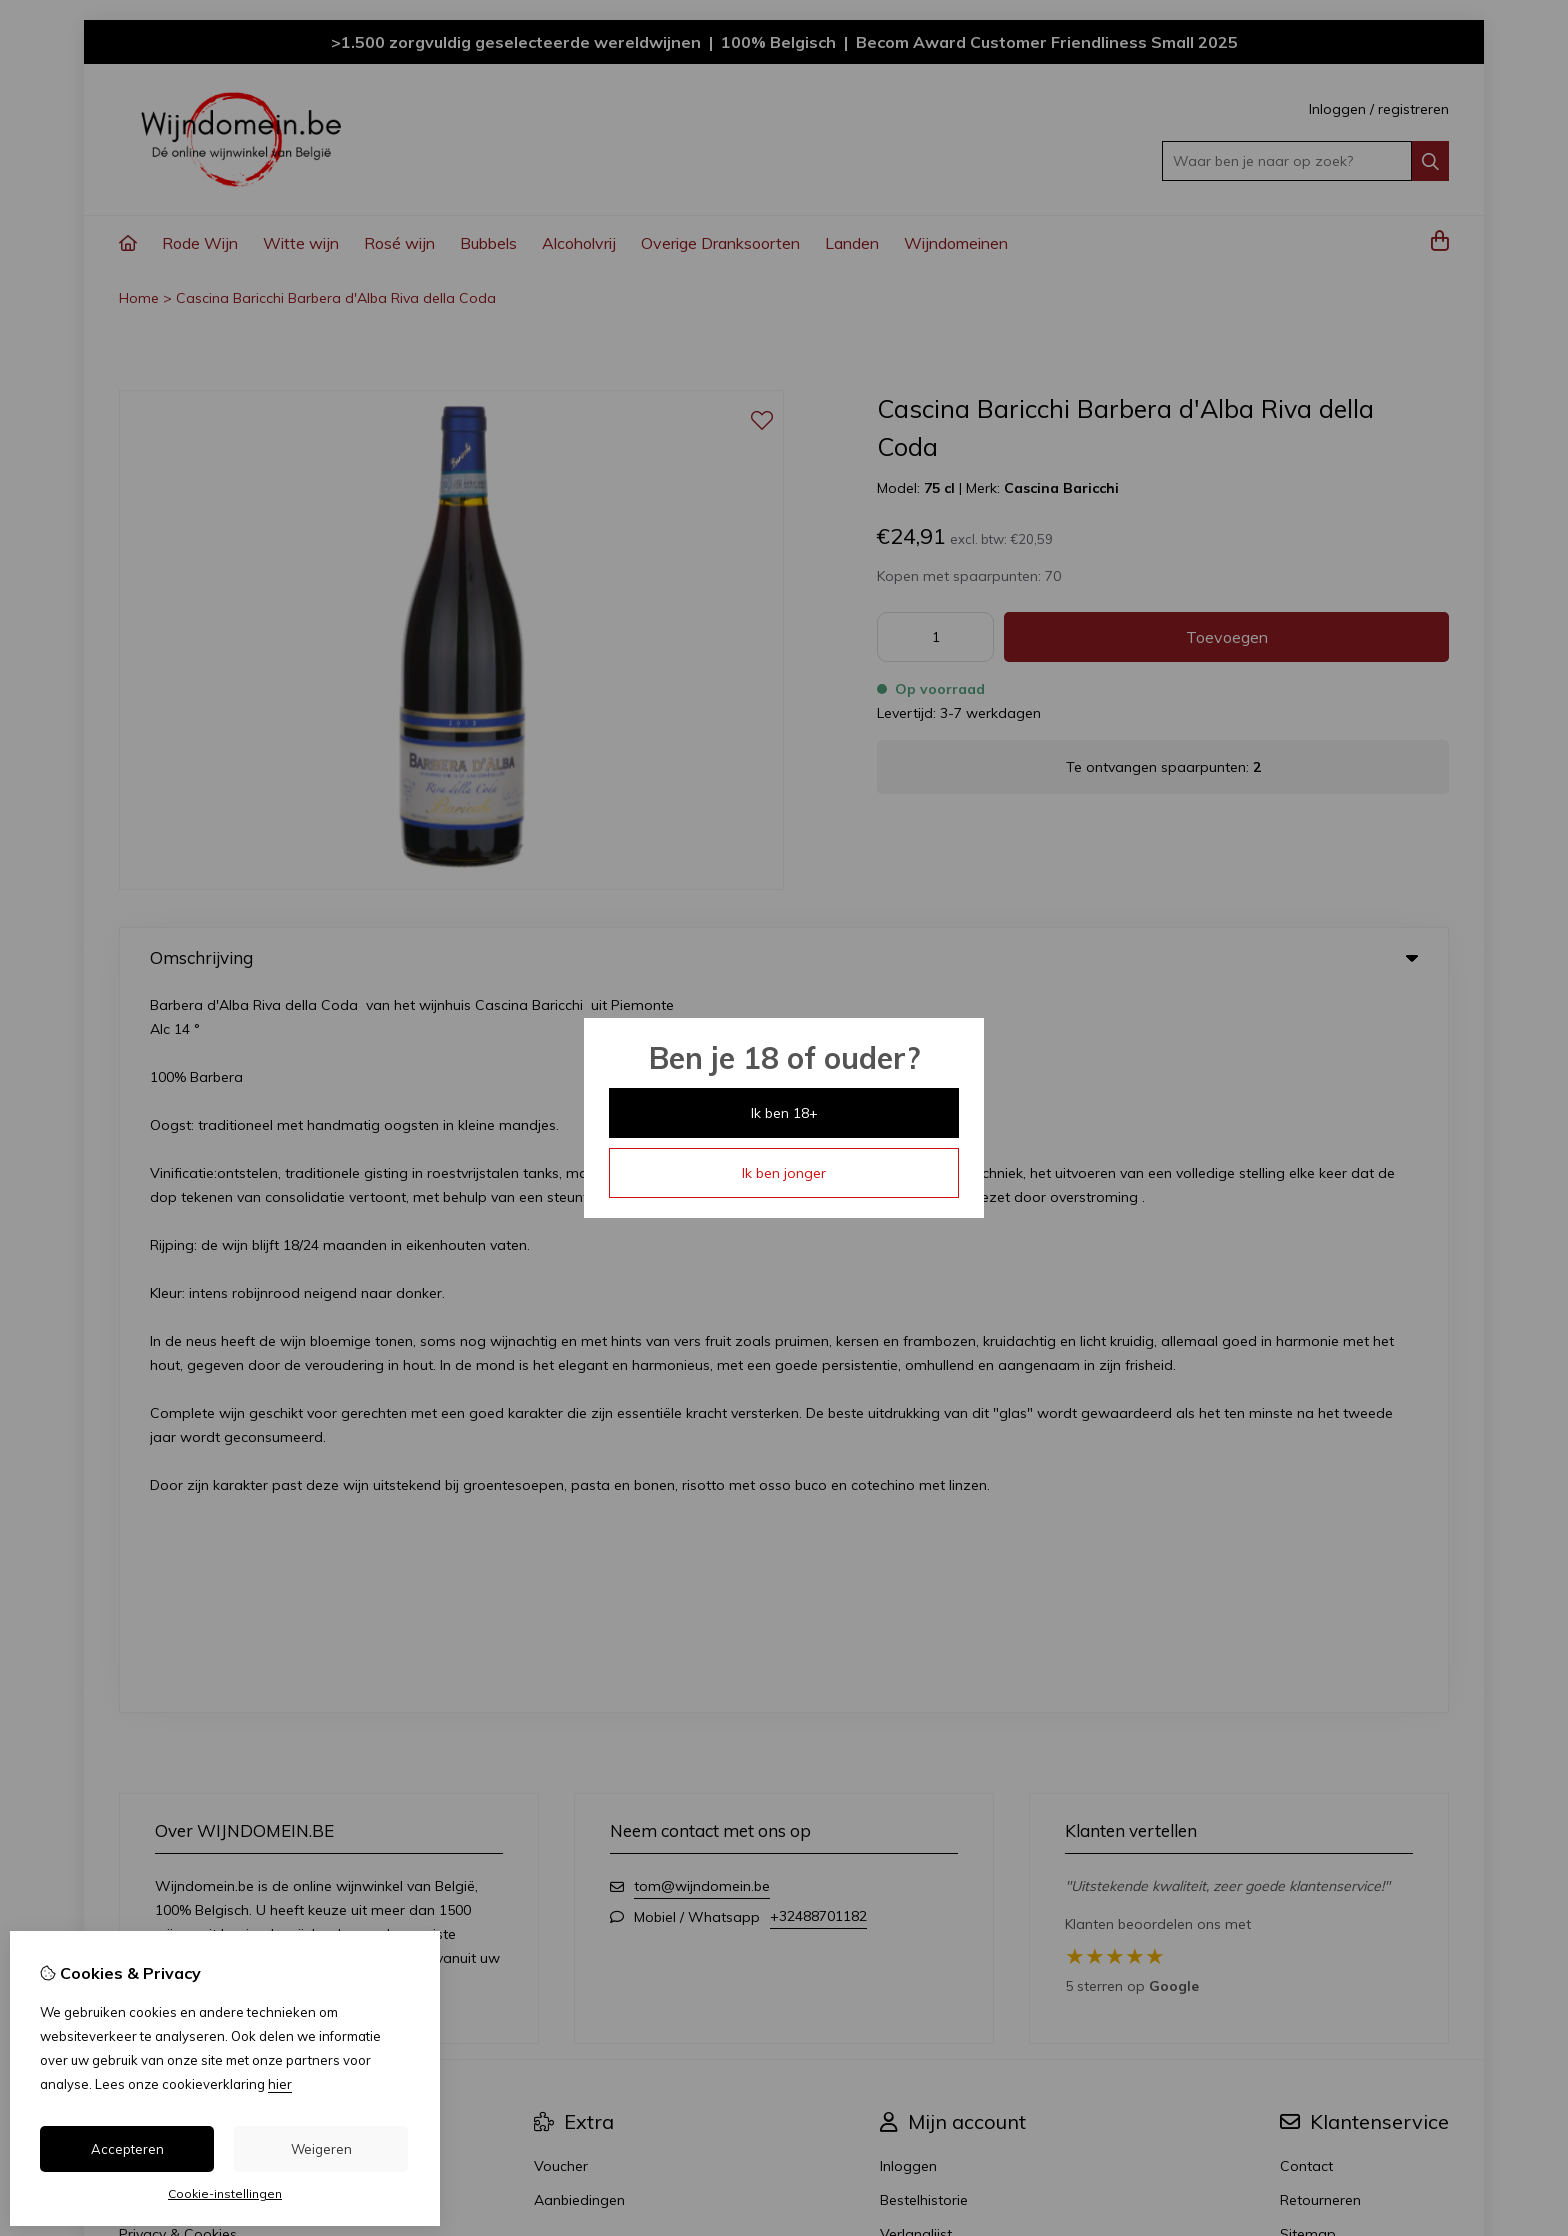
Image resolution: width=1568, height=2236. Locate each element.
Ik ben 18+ (784, 1113)
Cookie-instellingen (225, 2193)
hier (280, 2084)
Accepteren (127, 2149)
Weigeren (321, 2149)
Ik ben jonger (784, 1173)
